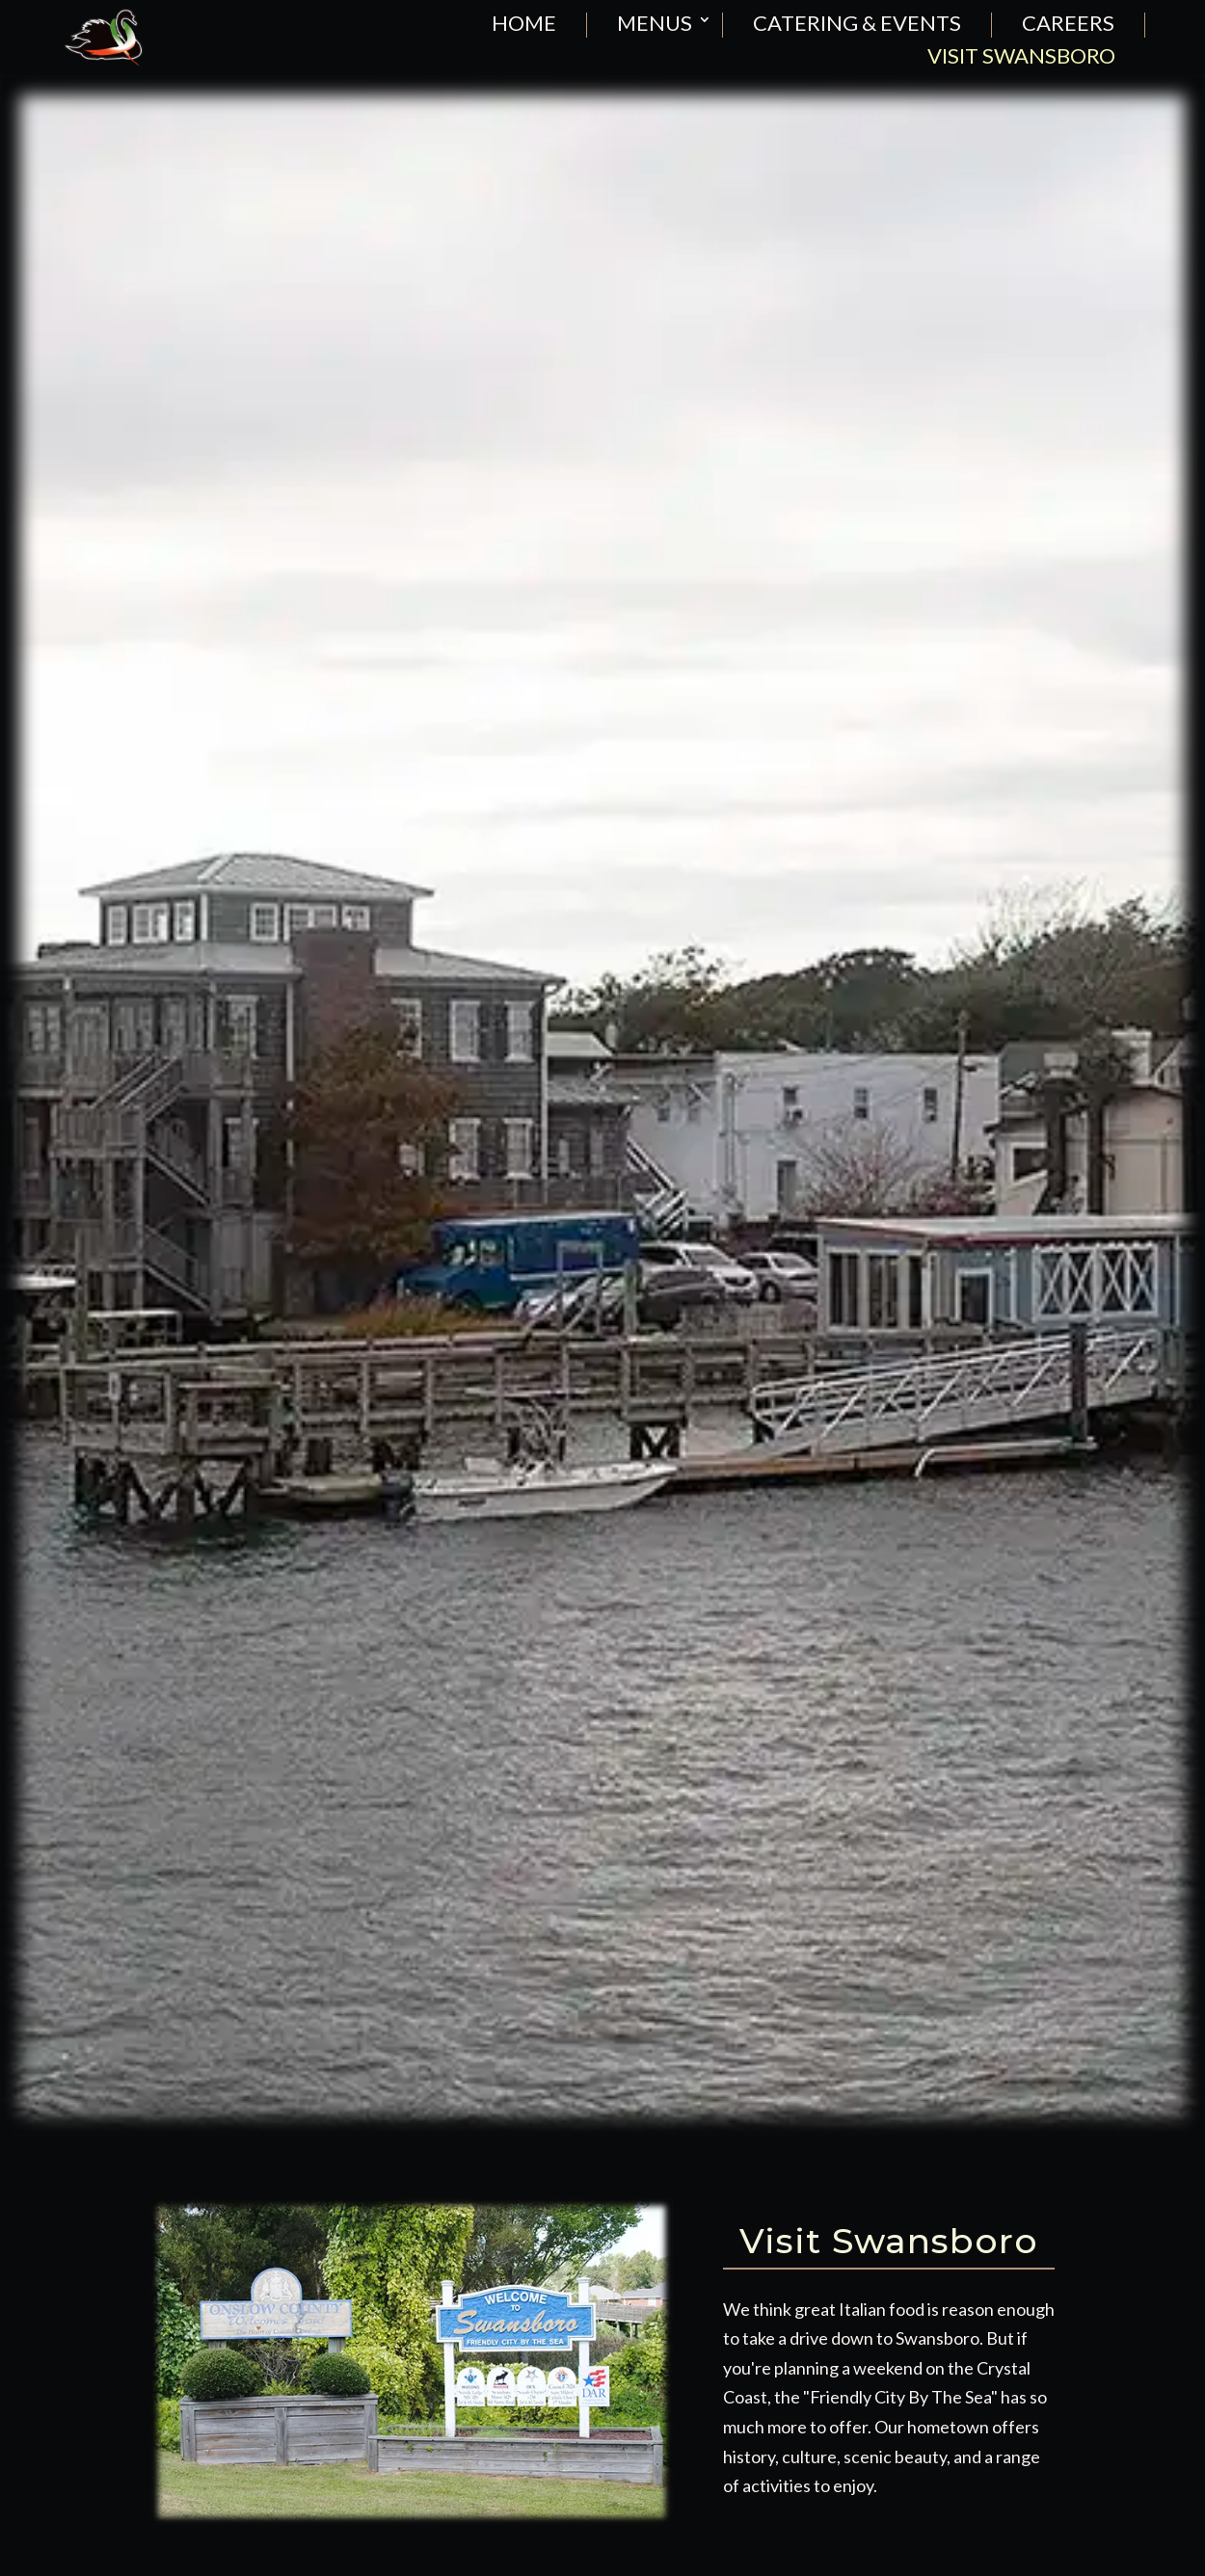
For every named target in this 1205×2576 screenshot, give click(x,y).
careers (1068, 24)
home (524, 24)
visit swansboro (1021, 56)
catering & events (857, 24)
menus (654, 24)
